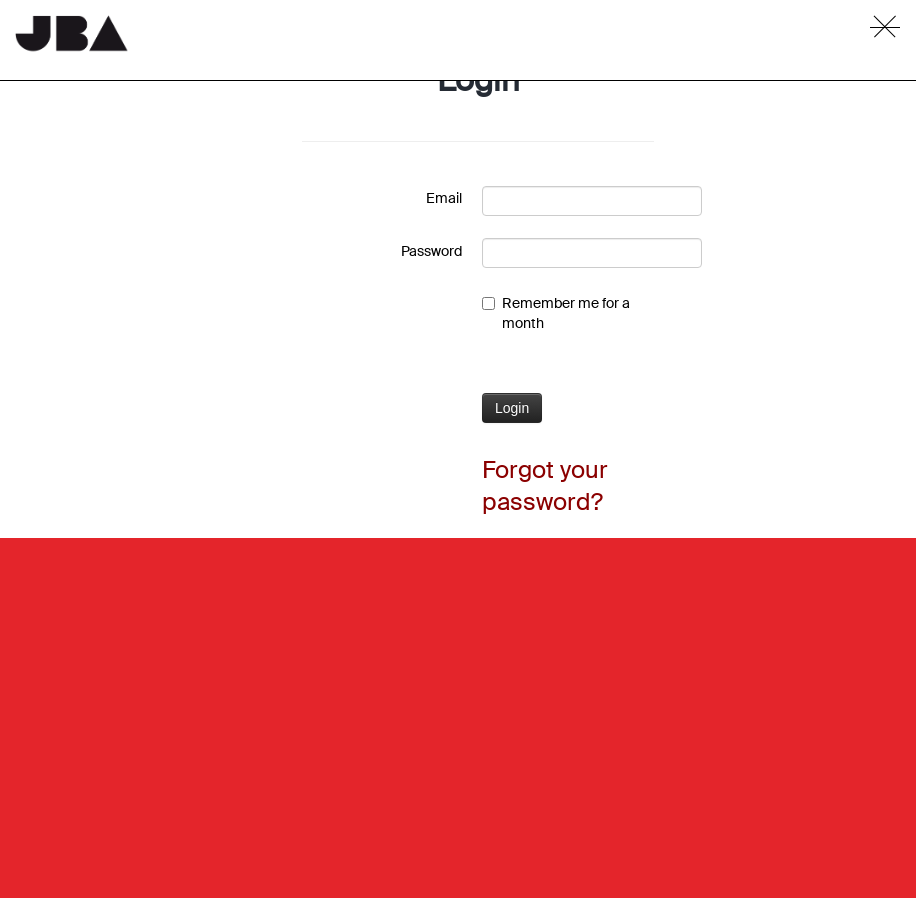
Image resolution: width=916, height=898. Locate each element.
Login (512, 408)
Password (431, 251)
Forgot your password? (545, 485)
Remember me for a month (556, 313)
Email (444, 198)
